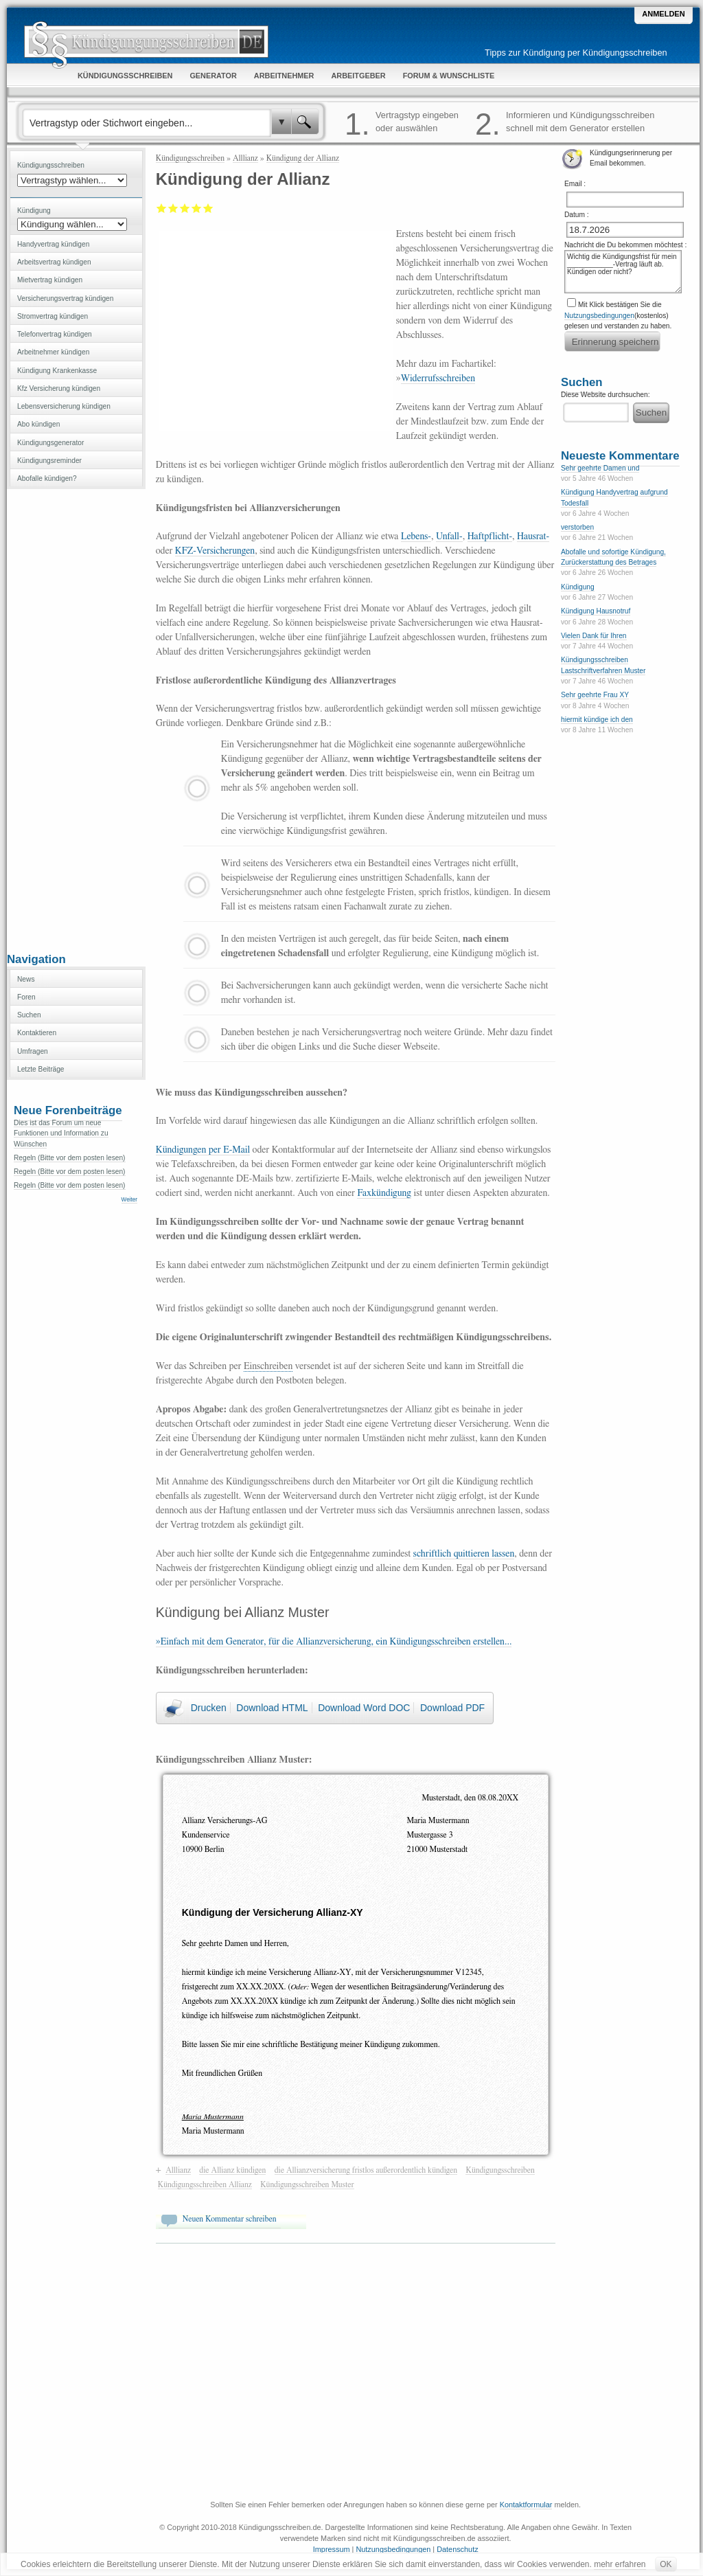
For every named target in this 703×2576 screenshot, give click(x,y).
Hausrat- (533, 536)
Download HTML (272, 1707)
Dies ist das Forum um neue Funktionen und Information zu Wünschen (61, 1133)
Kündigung (578, 587)
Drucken (209, 1707)
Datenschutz (457, 2549)
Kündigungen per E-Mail (203, 1150)
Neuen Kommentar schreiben (230, 2219)
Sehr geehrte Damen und (600, 468)
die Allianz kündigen (232, 2170)
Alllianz (245, 158)
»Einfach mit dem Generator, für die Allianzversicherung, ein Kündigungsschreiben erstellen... (334, 1642)
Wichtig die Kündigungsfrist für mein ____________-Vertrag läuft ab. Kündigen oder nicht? (623, 271)
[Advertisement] (76, 719)
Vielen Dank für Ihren (594, 636)
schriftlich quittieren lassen (463, 1554)
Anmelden (663, 14)
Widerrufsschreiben (438, 378)
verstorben (577, 527)
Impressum (331, 2549)
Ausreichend (173, 208)
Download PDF (452, 1707)
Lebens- (416, 536)
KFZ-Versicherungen (215, 551)
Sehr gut (208, 208)
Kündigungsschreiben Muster (307, 2184)
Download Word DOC (364, 1707)
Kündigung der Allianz (302, 158)
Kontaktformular (526, 2504)
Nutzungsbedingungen (599, 315)
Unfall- (449, 536)
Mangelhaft (162, 208)
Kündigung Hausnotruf (595, 611)
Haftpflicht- (490, 536)
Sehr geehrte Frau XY (595, 695)
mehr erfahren (619, 2564)
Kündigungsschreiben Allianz (205, 2184)
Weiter (129, 1200)
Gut (197, 208)
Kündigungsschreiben (190, 158)
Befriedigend (185, 208)
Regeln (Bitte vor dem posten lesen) (70, 1158)
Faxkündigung (384, 1193)
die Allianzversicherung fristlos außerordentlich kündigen (366, 2170)
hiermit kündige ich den (597, 719)
